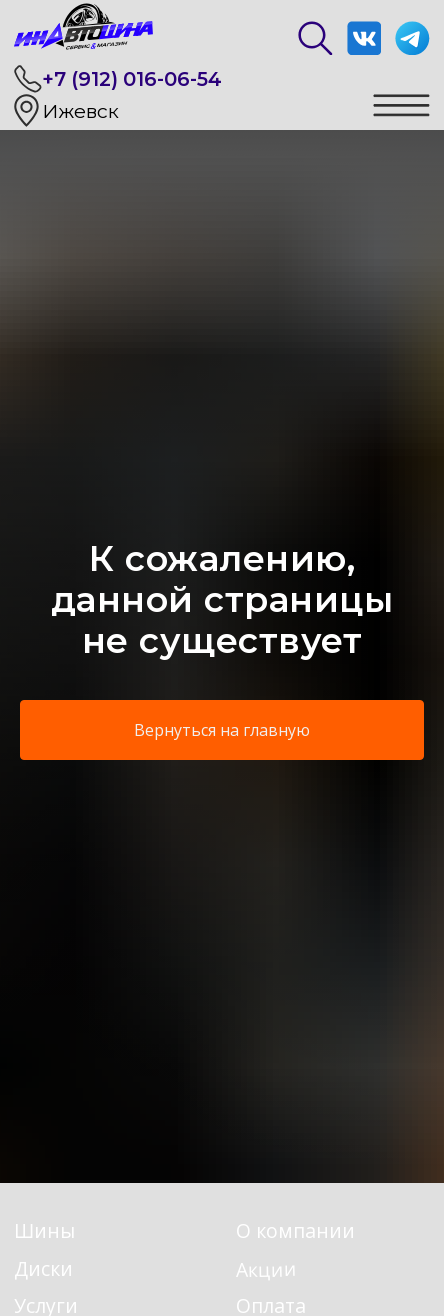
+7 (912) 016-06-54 (132, 79)
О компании (295, 1230)
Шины (44, 1230)
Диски (43, 1268)
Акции (266, 1269)
